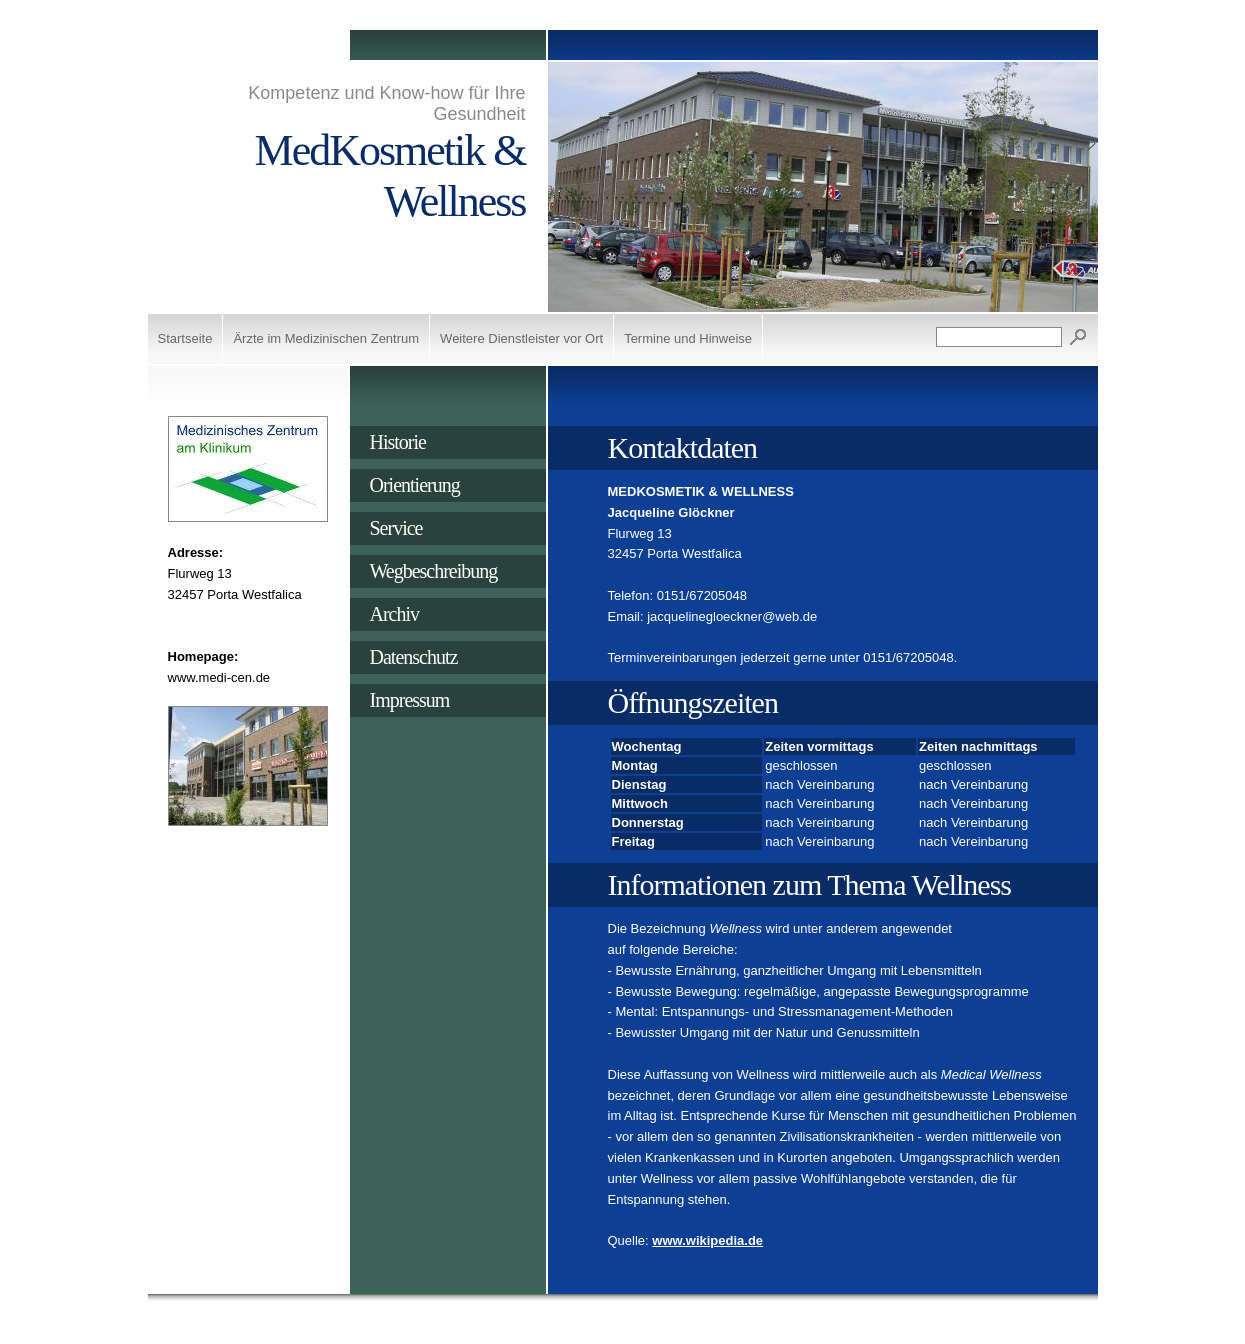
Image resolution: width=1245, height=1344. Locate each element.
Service (396, 528)
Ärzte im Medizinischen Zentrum (326, 338)
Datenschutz (414, 657)
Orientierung (415, 485)
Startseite (185, 338)
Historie (398, 442)
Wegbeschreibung (434, 571)
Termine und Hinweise (688, 338)
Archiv (395, 614)
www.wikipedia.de (707, 1240)
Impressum (410, 700)
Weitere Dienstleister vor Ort (521, 338)
